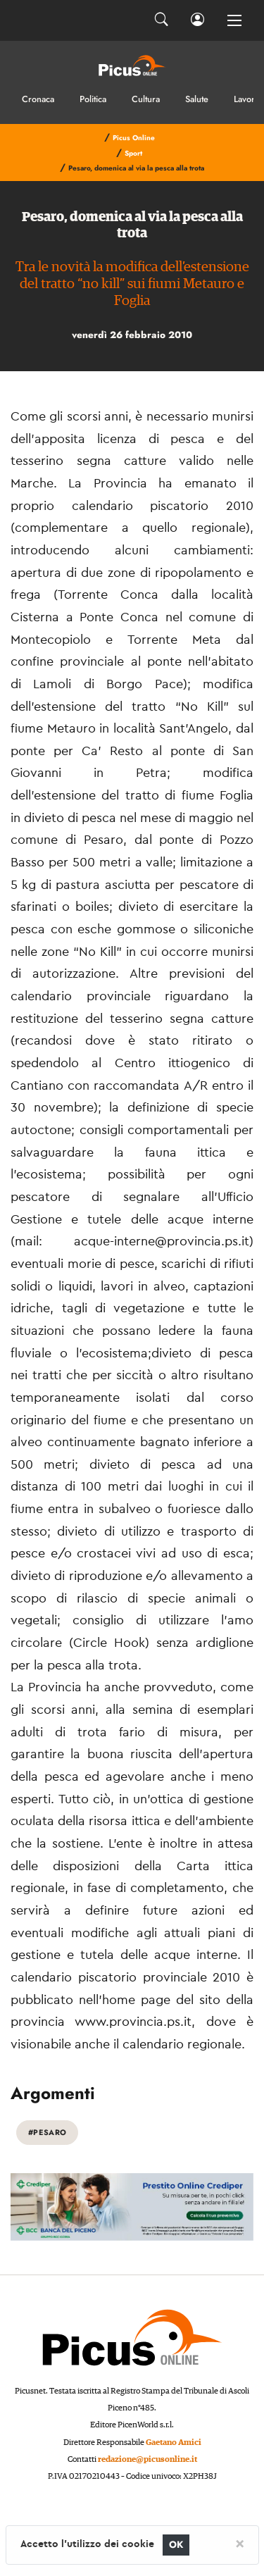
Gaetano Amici (173, 2442)
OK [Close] (176, 2544)
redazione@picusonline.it (147, 2459)
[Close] (239, 2543)
